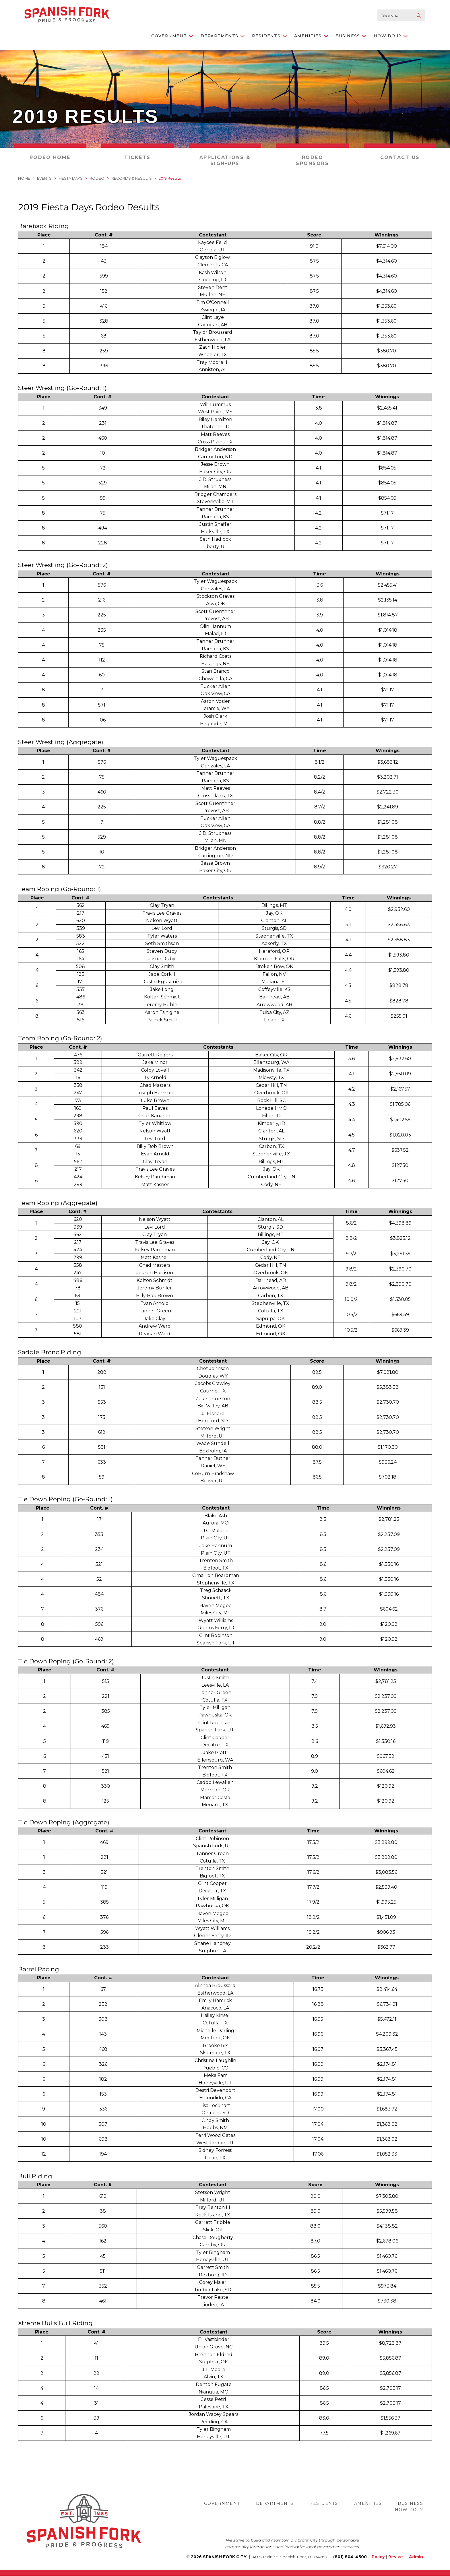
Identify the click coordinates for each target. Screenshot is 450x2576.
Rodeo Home (50, 157)
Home (24, 178)
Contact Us (400, 157)
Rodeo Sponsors (312, 160)
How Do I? (391, 35)
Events (44, 178)
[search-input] (401, 15)
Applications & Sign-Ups (225, 160)
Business (350, 35)
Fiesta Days (71, 178)
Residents (269, 35)
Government (172, 35)
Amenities (311, 35)
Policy (378, 2556)
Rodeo (97, 178)
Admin (416, 2556)
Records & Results (131, 178)
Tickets (137, 157)
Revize (395, 2556)
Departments (223, 35)
